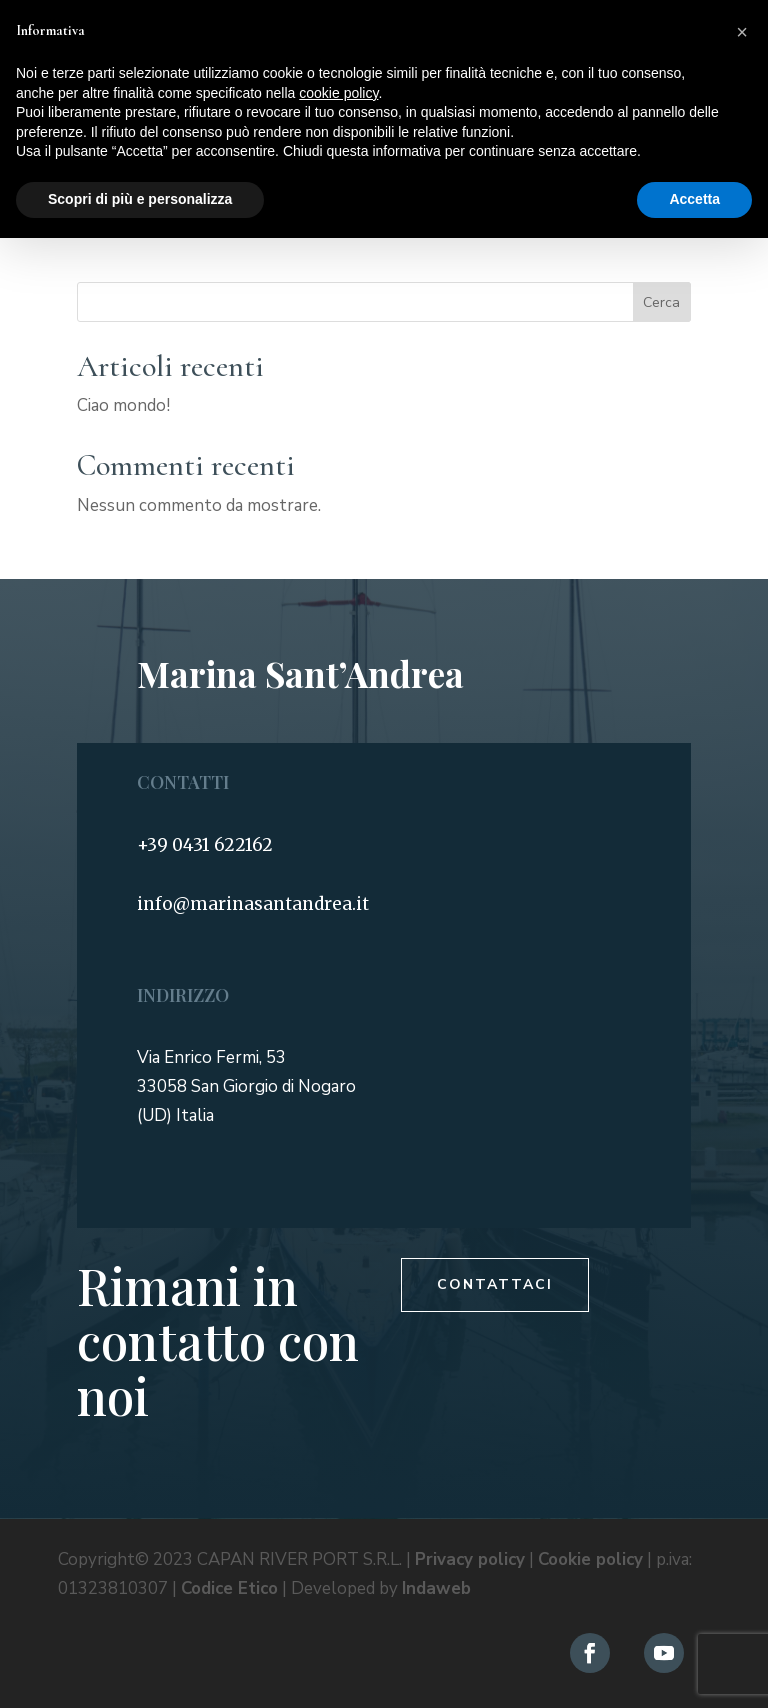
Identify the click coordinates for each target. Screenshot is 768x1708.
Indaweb (436, 1588)
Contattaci (495, 1284)
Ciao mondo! (123, 405)
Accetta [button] (694, 199)
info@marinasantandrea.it (253, 904)
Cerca (661, 302)
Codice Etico (229, 1588)
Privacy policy (470, 1559)
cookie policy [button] (338, 93)
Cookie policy (590, 1559)
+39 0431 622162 (205, 845)
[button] (742, 32)
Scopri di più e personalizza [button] (140, 199)
